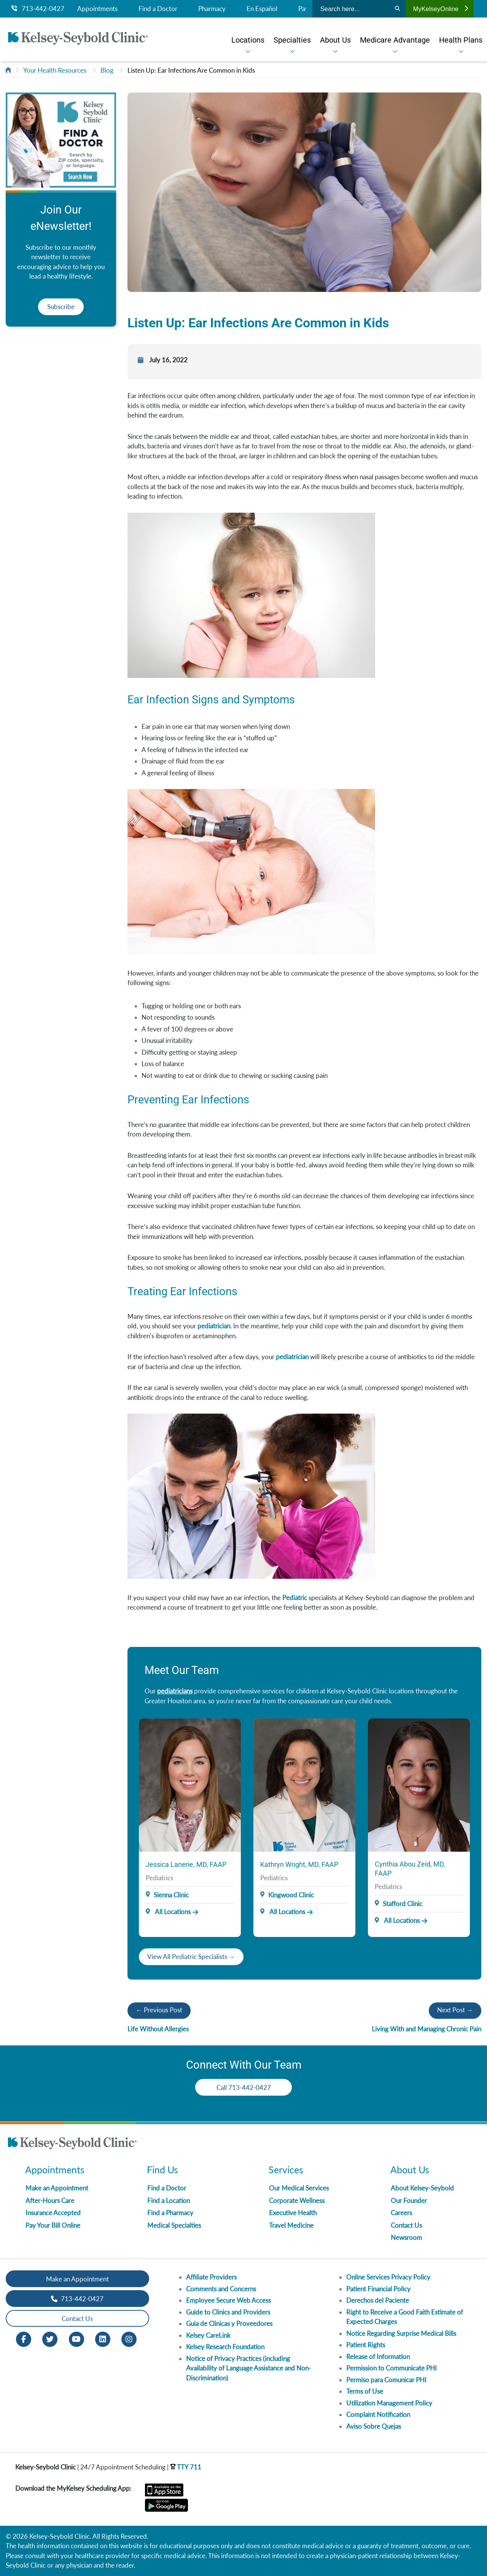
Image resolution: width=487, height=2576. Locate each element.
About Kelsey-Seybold (422, 2188)
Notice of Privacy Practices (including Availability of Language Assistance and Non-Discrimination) (248, 2368)
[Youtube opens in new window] (76, 2338)
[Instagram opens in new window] (128, 2338)
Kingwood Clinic (291, 1895)
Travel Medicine (291, 2225)
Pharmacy (212, 9)
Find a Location (168, 2201)
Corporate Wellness (297, 2201)
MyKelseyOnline (440, 8)
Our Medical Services (299, 2188)
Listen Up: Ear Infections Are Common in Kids (191, 70)
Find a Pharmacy (170, 2213)
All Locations (168, 1912)
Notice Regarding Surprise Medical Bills (401, 2333)
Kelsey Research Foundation (225, 2347)
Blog (106, 70)
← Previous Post (159, 2010)
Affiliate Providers (211, 2277)
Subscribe (61, 307)
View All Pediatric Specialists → (191, 1957)
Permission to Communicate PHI (391, 2368)
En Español (262, 9)
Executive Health (293, 2213)
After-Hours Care (49, 2201)
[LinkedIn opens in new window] (102, 2338)
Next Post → (455, 2010)
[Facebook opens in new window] (23, 2338)
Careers (401, 2213)
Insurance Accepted (53, 2213)
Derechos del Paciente (377, 2300)
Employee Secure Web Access (228, 2300)
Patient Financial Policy (378, 2289)
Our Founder (409, 2201)
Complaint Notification (378, 2414)
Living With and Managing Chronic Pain (426, 2029)
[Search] (397, 9)
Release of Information (378, 2357)
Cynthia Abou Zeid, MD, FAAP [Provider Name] (410, 1868)
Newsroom (406, 2237)
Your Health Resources (54, 70)
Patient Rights (365, 2345)
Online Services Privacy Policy (388, 2277)
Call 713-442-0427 (243, 2087)
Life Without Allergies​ (158, 2029)
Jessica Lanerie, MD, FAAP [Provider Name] (186, 1864)
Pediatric (294, 1598)
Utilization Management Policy (389, 2403)
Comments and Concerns (221, 2289)
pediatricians (175, 1691)
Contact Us (406, 2225)
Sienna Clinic (171, 1895)
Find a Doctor (157, 9)
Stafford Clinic (402, 1904)
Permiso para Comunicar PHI (386, 2380)
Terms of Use (364, 2391)
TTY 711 (185, 2467)
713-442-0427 (37, 9)
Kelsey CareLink (208, 2335)
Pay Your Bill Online (52, 2225)
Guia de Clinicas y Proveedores (229, 2323)
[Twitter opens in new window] (49, 2338)
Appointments (97, 9)
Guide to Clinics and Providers (228, 2312)
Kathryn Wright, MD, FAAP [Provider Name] (299, 1864)
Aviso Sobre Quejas (373, 2426)
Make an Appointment (56, 2188)
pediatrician (213, 1326)
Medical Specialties (174, 2225)
